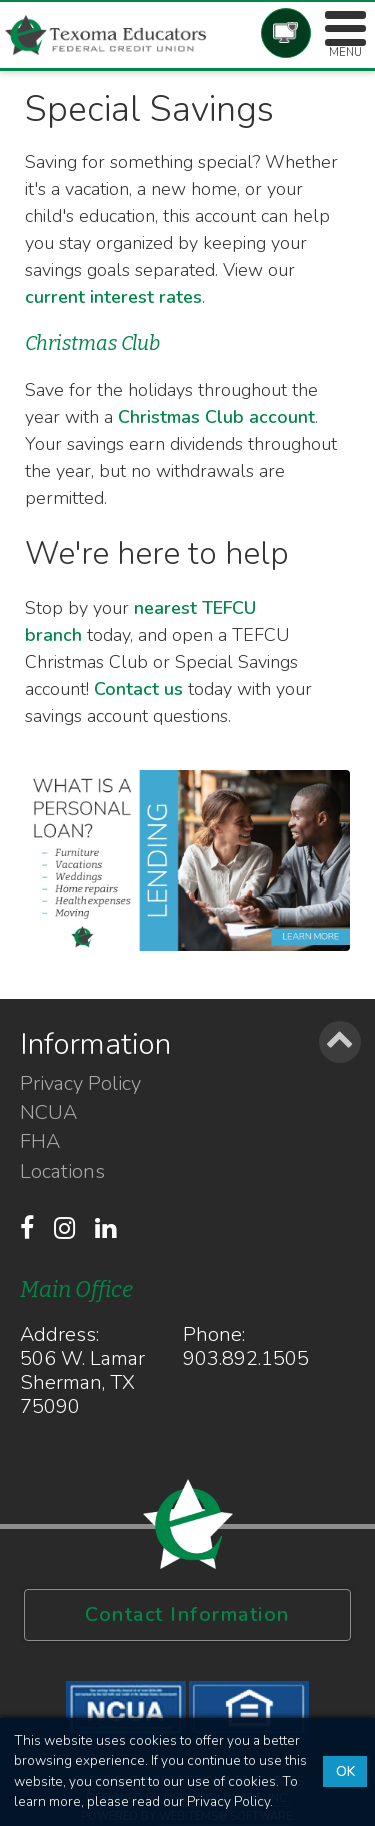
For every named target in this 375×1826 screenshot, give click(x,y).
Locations (62, 1172)
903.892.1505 (246, 1358)
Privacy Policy (80, 1084)
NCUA (48, 1113)
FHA (40, 1142)
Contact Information (187, 1614)
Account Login (286, 33)
